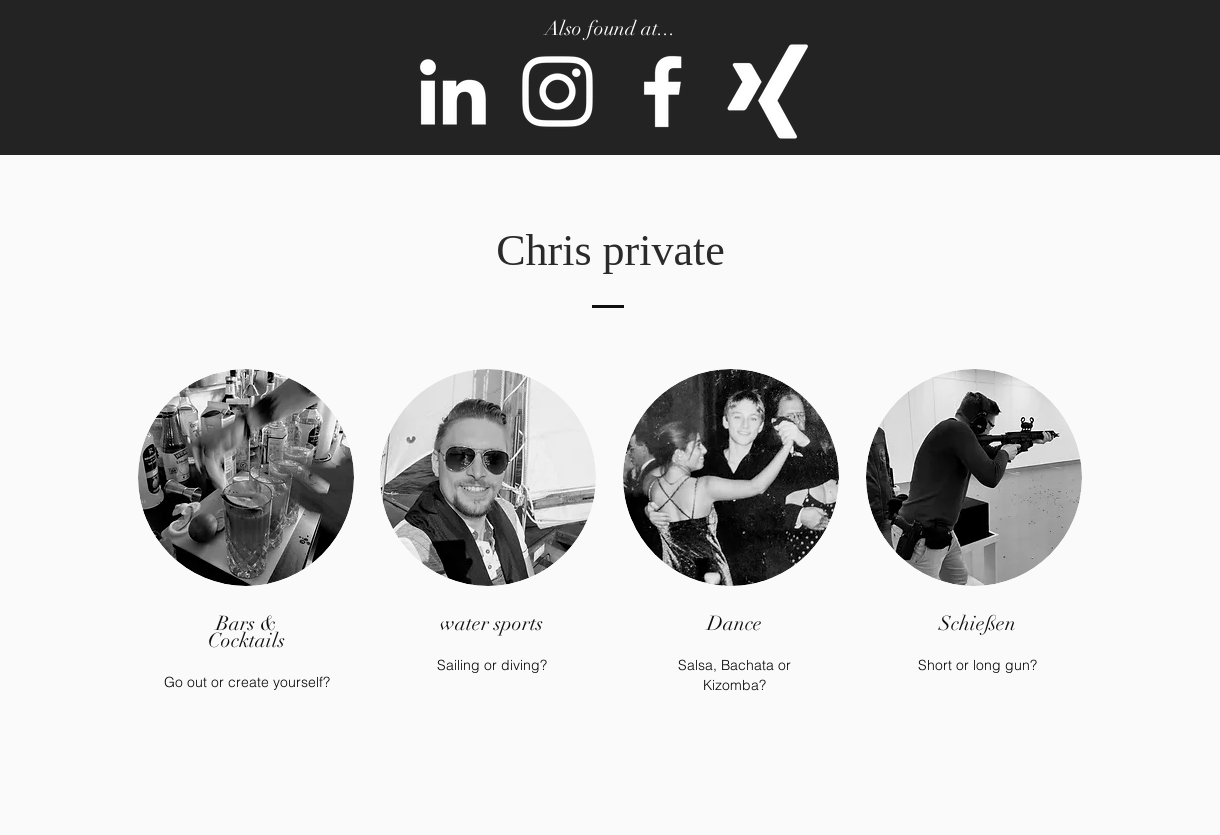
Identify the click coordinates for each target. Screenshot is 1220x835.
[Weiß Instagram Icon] (557, 91)
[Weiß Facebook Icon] (662, 91)
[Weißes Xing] (767, 91)
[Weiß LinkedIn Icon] (452, 91)
